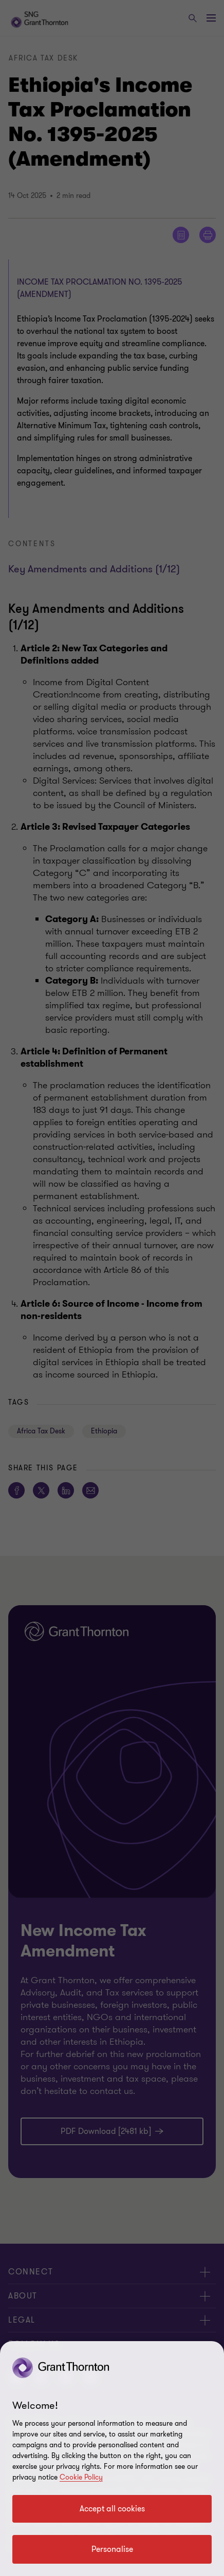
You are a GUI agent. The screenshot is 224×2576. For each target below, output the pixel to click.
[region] (112, 2458)
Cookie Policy (81, 2477)
